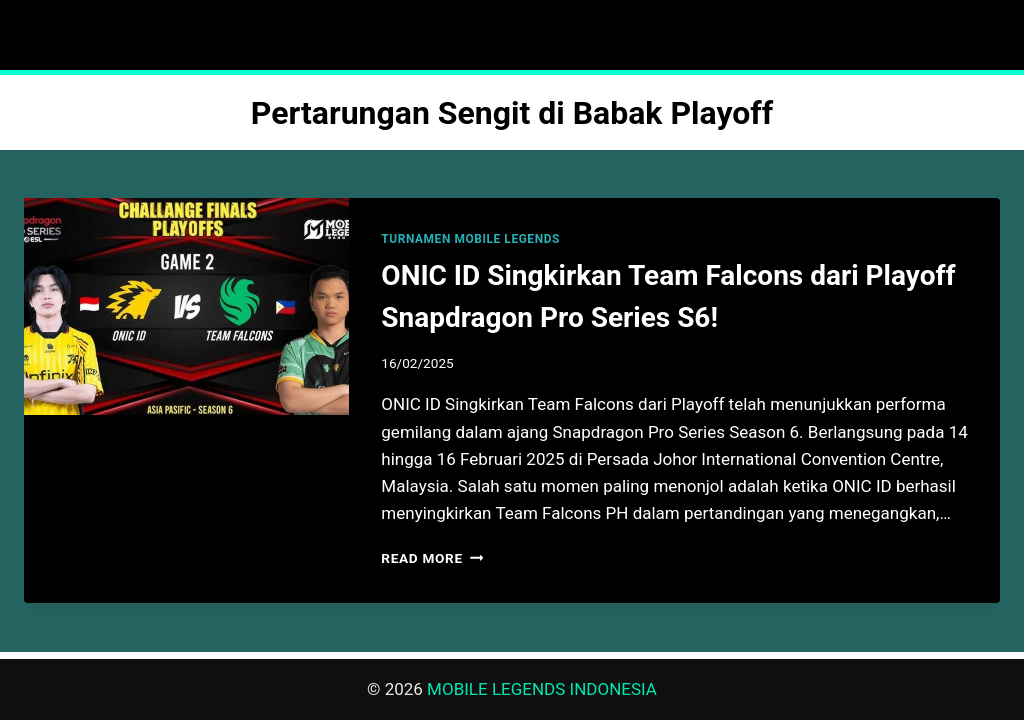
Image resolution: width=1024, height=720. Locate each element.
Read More (432, 558)
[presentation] (186, 306)
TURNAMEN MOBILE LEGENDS (470, 239)
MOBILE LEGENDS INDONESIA (542, 689)
